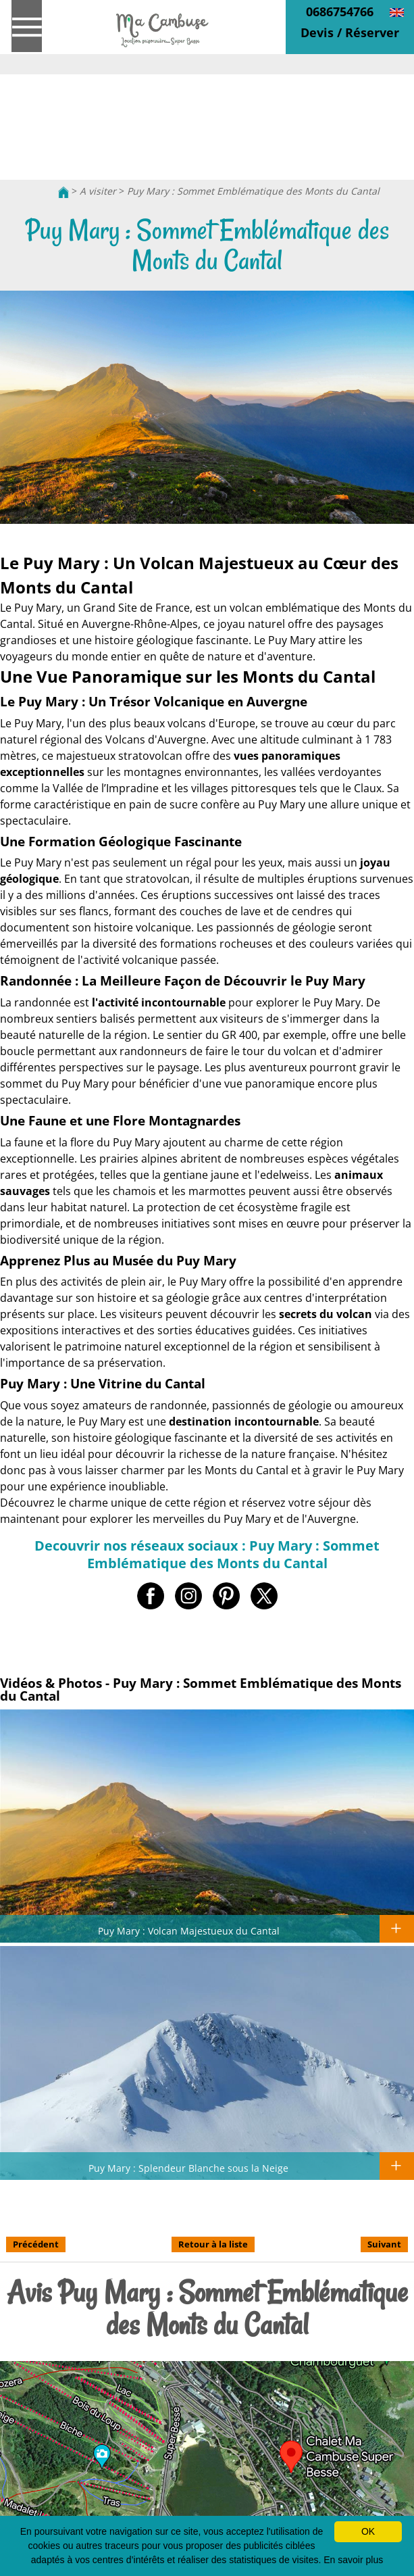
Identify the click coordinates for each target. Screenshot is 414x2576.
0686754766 (339, 11)
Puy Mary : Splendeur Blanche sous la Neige (188, 2168)
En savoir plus (353, 2559)
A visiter (98, 191)
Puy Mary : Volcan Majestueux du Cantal (189, 1930)
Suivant (384, 2244)
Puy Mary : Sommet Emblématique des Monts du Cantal (253, 191)
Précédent (36, 2244)
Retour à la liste (213, 2244)
